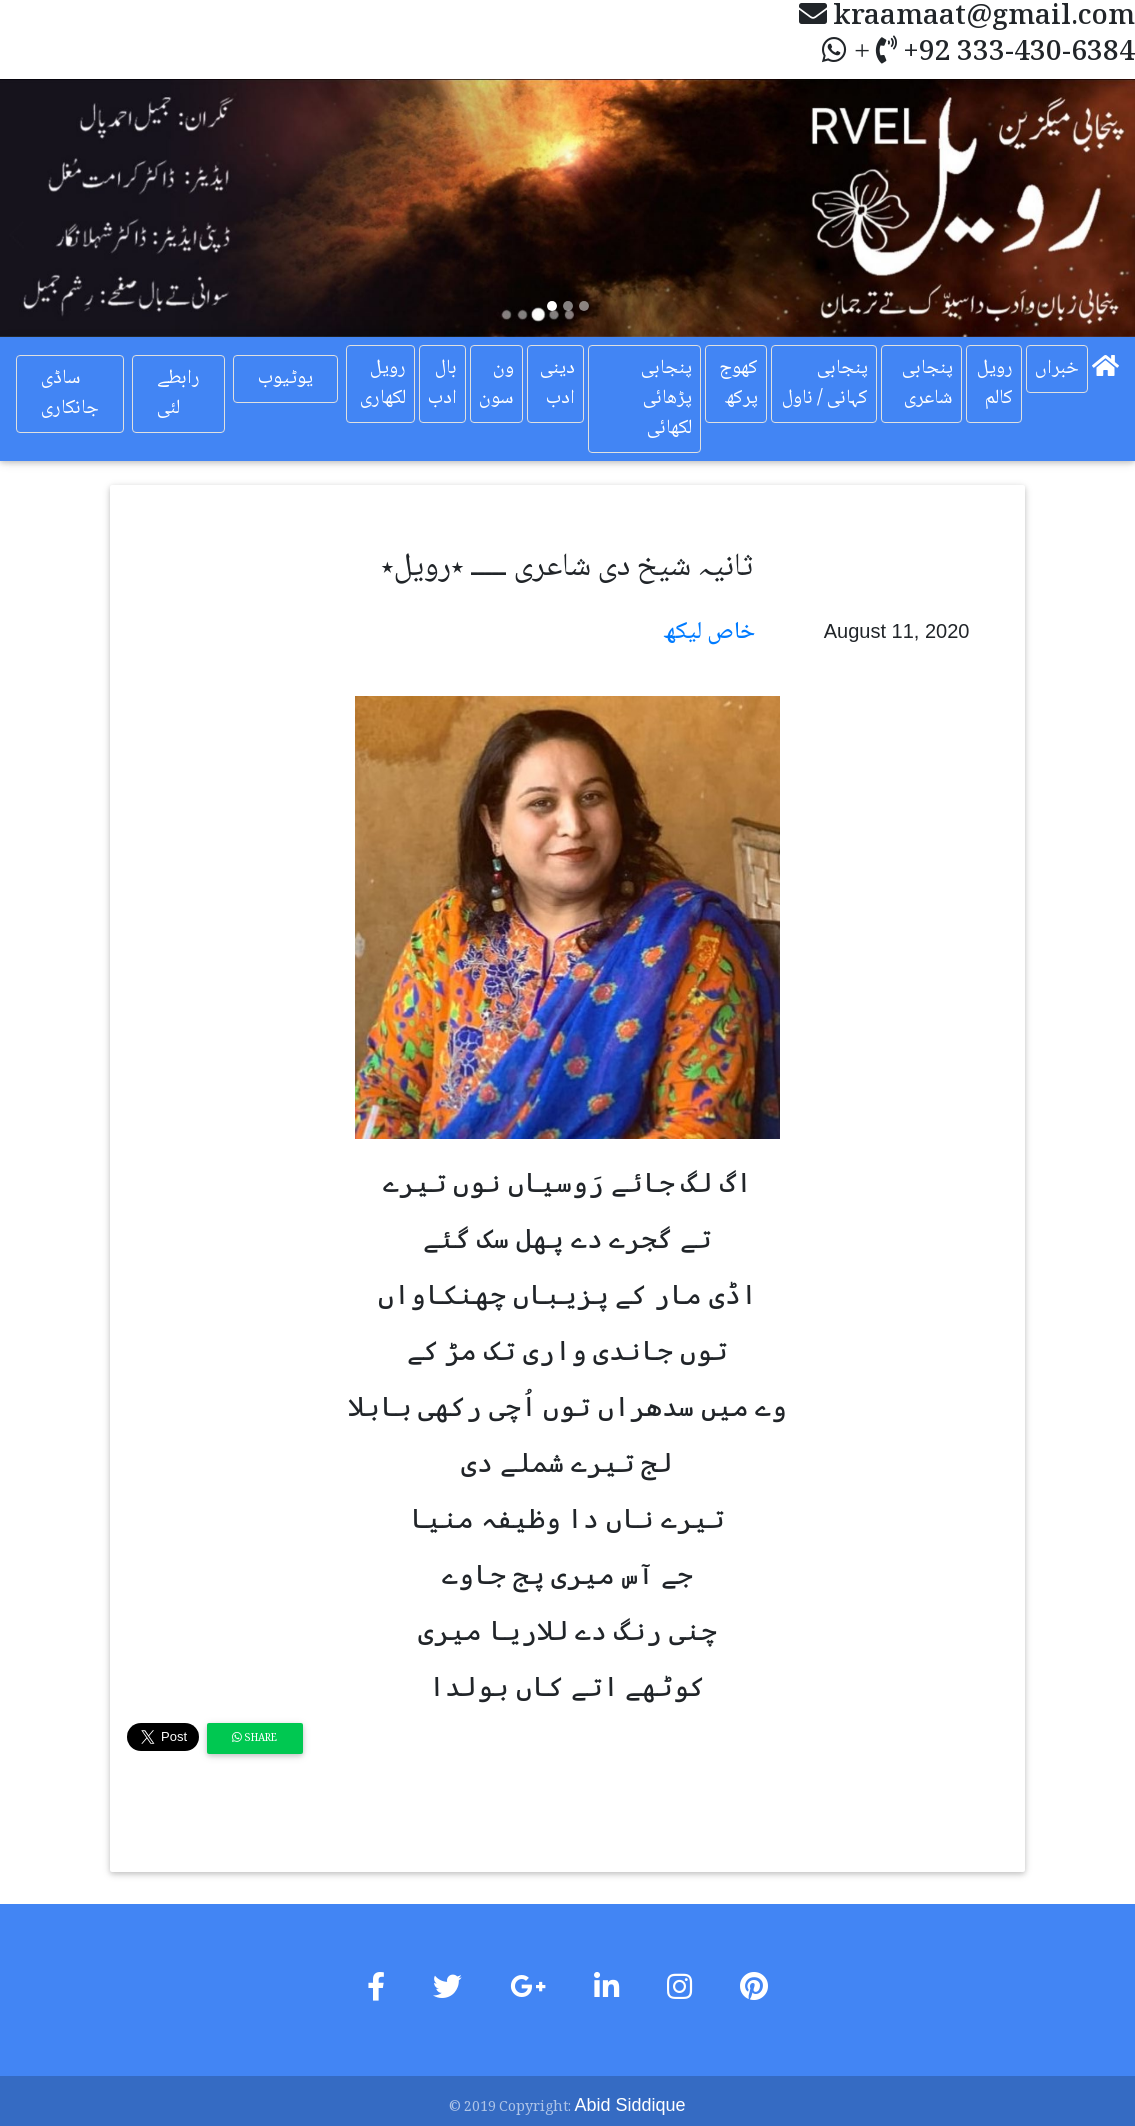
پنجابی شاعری (927, 384)
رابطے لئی (178, 394)
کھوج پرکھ (738, 384)
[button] (85, 208)
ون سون (496, 384)
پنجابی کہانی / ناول (825, 384)
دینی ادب (557, 384)
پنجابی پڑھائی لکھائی (666, 399)
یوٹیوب (285, 379)
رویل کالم (995, 384)
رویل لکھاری (383, 384)
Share (254, 1738)
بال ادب (442, 384)
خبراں (1057, 369)
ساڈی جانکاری (70, 394)
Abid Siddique (629, 2105)
